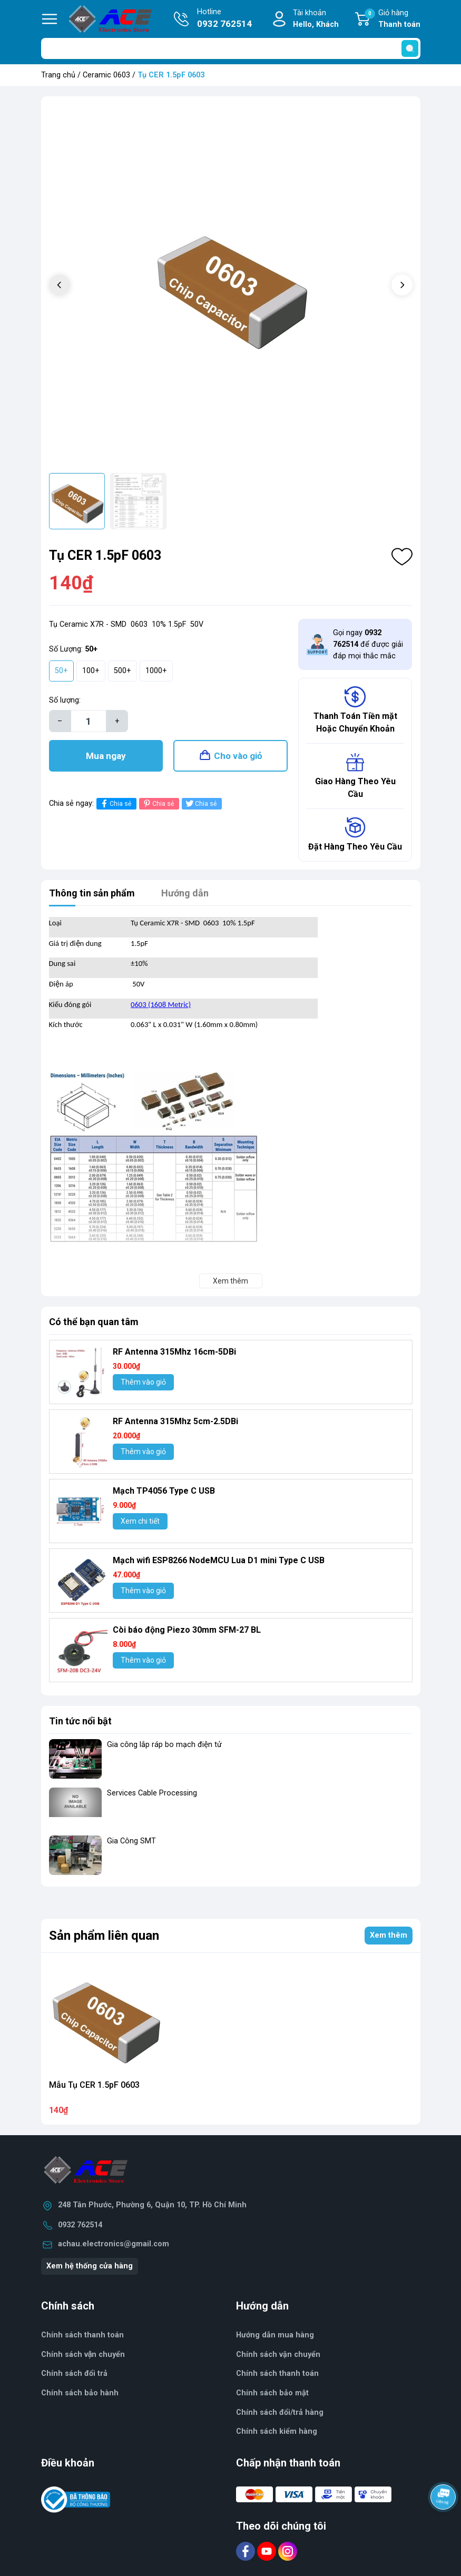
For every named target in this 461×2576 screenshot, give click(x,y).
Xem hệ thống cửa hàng (89, 2266)
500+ (122, 670)
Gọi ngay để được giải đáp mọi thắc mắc (368, 644)
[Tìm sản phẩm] (230, 48)
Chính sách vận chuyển (83, 2354)
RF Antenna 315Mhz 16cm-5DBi (174, 1352)
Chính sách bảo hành (80, 2393)
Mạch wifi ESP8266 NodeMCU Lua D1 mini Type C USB (219, 1560)
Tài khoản (316, 19)
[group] (231, 286)
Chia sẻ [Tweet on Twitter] (200, 803)
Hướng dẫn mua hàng (275, 2335)
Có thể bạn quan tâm (94, 1321)
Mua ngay (106, 756)
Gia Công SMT (131, 1841)
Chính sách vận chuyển (278, 2354)
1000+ (156, 670)
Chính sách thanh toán (277, 2373)
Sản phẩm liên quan (104, 1935)
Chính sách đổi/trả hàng (279, 2412)
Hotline (224, 19)
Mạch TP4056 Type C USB (164, 1491)
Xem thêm (388, 1935)
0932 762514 (80, 2224)
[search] (409, 48)
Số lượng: (65, 700)
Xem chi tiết (140, 1521)
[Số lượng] (88, 721)
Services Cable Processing (152, 1793)
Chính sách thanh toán (82, 2335)
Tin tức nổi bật (80, 1720)
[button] (402, 284)
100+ (91, 670)
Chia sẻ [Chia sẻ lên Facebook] (115, 803)
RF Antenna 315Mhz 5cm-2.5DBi (175, 1421)
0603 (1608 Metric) (161, 1004)
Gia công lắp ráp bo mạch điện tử (164, 1744)
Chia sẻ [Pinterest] (158, 803)
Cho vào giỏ (238, 756)
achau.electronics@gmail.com (113, 2243)
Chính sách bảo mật (272, 2393)
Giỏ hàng (392, 19)
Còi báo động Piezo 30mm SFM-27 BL (187, 1630)
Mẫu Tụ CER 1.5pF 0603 (94, 2085)
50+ (61, 670)
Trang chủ (58, 75)
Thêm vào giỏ (143, 1382)
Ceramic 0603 (106, 75)
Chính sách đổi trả (74, 2373)
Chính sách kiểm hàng (276, 2431)
